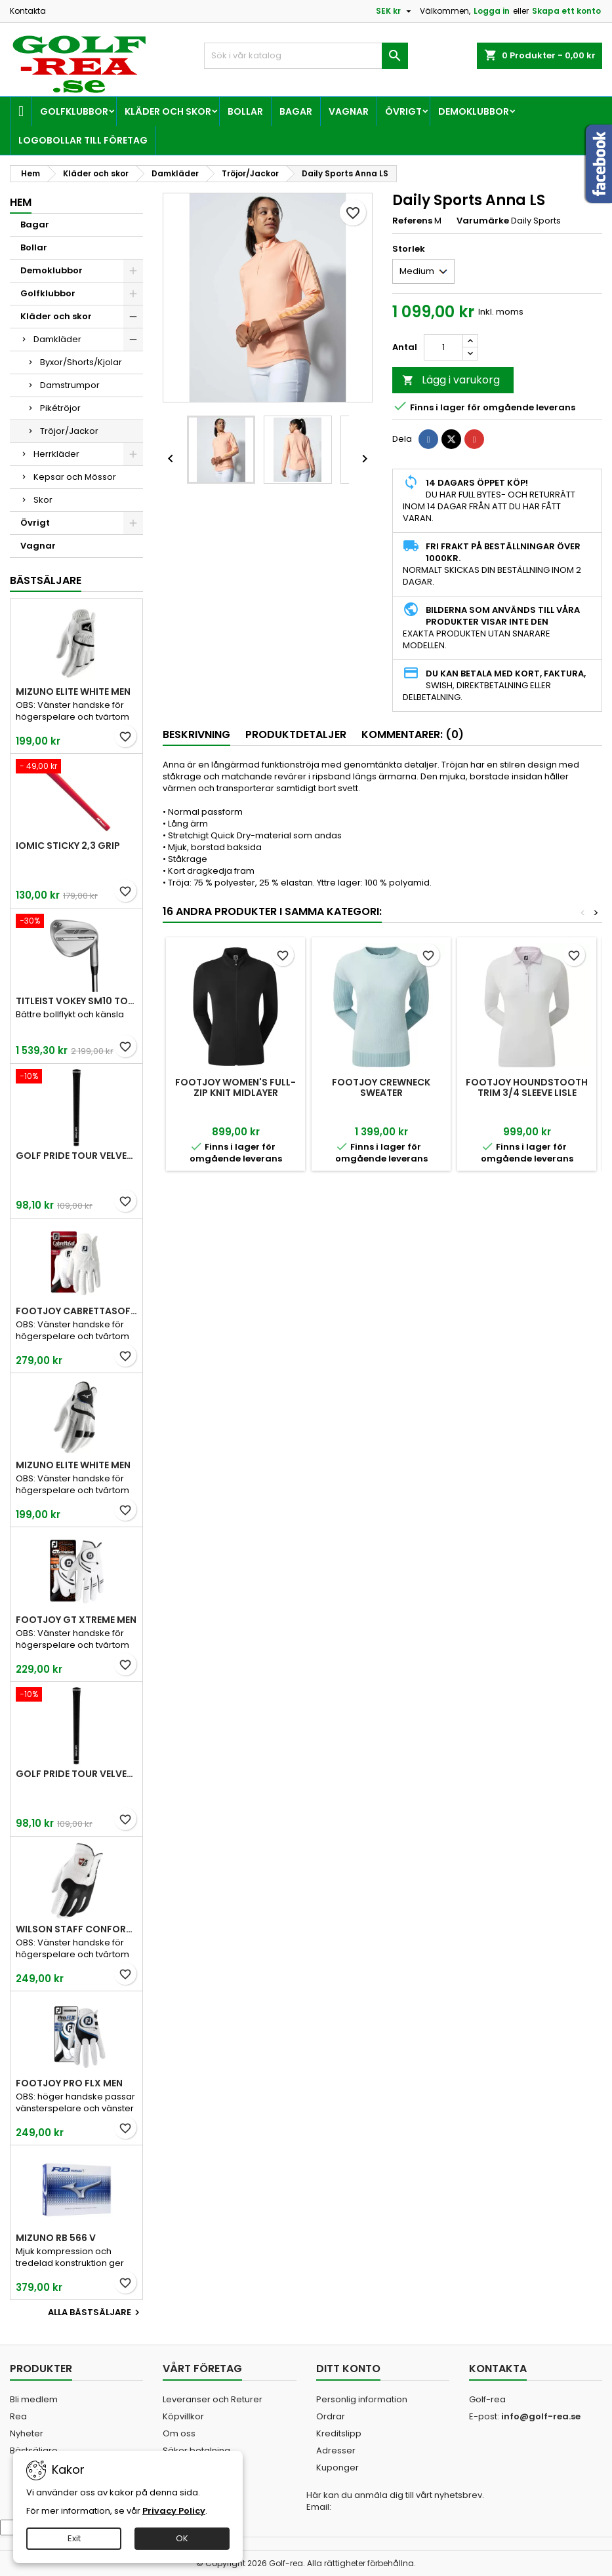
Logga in (492, 10)
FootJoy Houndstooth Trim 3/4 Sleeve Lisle (527, 1087)
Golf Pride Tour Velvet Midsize (76, 1773)
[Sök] (306, 56)
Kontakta (28, 10)
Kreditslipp (338, 2433)
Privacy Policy (173, 2511)
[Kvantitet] (443, 347)
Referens (412, 221)
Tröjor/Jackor (69, 431)
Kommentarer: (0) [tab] (412, 734)
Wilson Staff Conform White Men (76, 1929)
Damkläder (57, 339)
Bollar (245, 111)
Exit (74, 2538)
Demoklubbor (473, 111)
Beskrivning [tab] (196, 734)
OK (182, 2538)
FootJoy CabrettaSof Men (76, 1311)
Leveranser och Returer (212, 2399)
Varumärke (483, 221)
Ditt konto (348, 2368)
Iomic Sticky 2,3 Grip (68, 845)
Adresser (336, 2450)
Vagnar (349, 111)
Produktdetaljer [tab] (295, 734)
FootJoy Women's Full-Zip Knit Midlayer (235, 1087)
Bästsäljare (45, 580)
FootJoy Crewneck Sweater (381, 1087)
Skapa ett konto (566, 10)
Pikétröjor (60, 408)
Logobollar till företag (83, 140)
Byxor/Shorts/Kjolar (81, 362)
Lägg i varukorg (451, 379)
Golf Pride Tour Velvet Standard (76, 1155)
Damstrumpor (70, 385)
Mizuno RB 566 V (56, 2238)
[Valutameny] (395, 11)
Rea (18, 2416)
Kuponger (337, 2467)
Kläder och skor (168, 111)
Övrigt (403, 111)
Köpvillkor (183, 2416)
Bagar (295, 111)
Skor (42, 500)
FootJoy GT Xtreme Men (76, 1619)
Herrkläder (56, 454)
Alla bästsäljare (95, 2312)
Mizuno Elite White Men (73, 691)
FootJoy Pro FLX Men (69, 2083)
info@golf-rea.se (541, 2416)
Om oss (179, 2433)
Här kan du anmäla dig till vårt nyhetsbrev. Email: (395, 2501)
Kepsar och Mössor (74, 477)
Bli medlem (34, 2399)
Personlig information (361, 2399)
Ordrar (330, 2416)
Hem (20, 202)
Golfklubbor (74, 111)
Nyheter (26, 2433)
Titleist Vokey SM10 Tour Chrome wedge (76, 1001)
